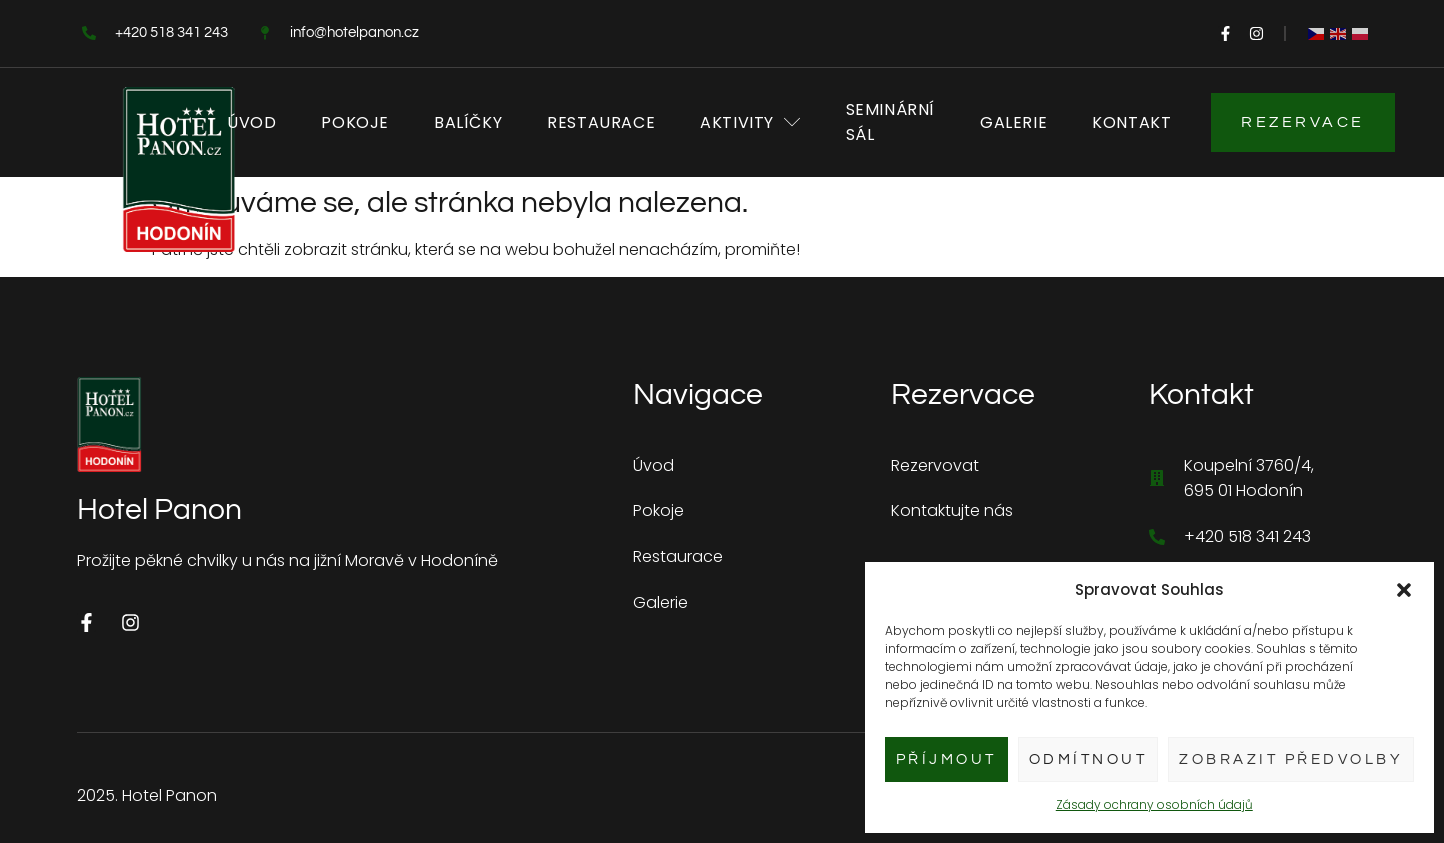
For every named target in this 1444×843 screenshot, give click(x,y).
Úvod (251, 122)
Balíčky (468, 122)
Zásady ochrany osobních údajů (1154, 804)
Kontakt (1131, 122)
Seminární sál (890, 122)
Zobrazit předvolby (1291, 759)
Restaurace (601, 122)
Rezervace (1303, 122)
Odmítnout (1088, 759)
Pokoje (355, 122)
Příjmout (946, 759)
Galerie (1013, 122)
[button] (1404, 590)
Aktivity (750, 122)
